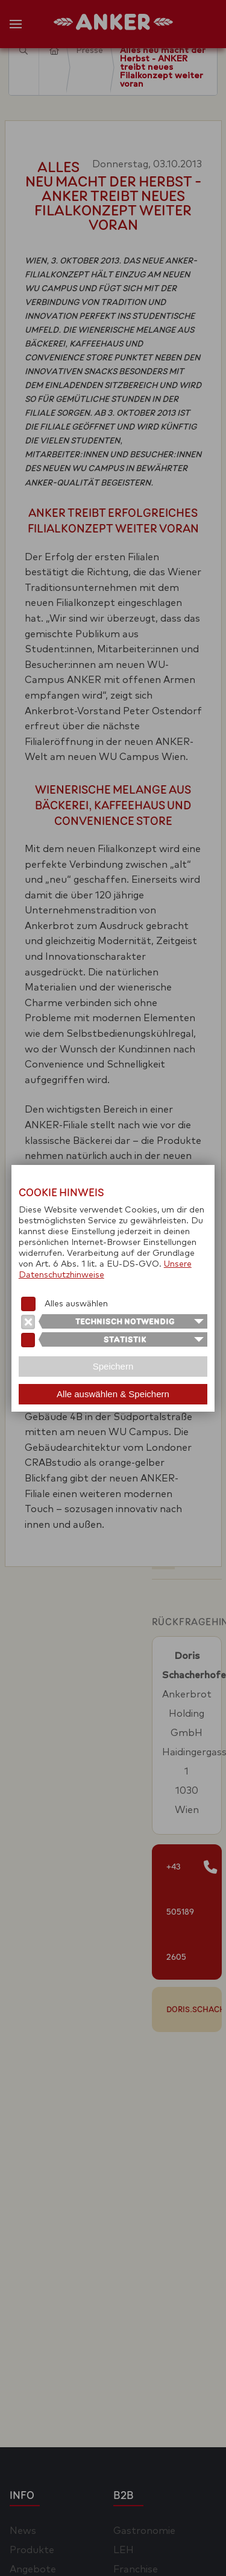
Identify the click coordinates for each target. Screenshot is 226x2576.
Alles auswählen (76, 1304)
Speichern (113, 1366)
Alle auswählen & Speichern (113, 1394)
